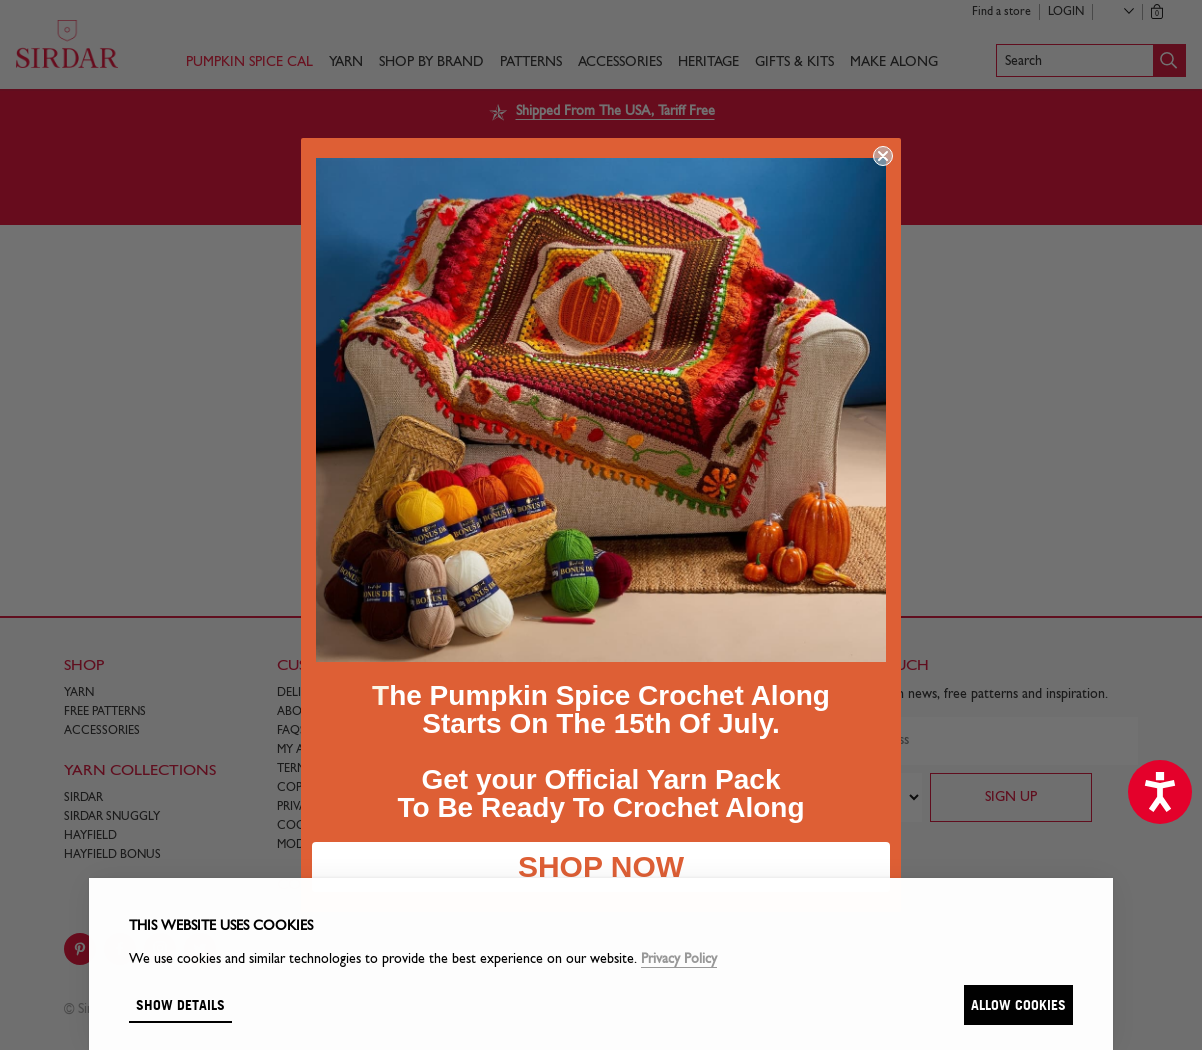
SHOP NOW (601, 866)
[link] (601, 410)
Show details (180, 1004)
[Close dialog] (883, 156)
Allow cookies (1018, 1004)
